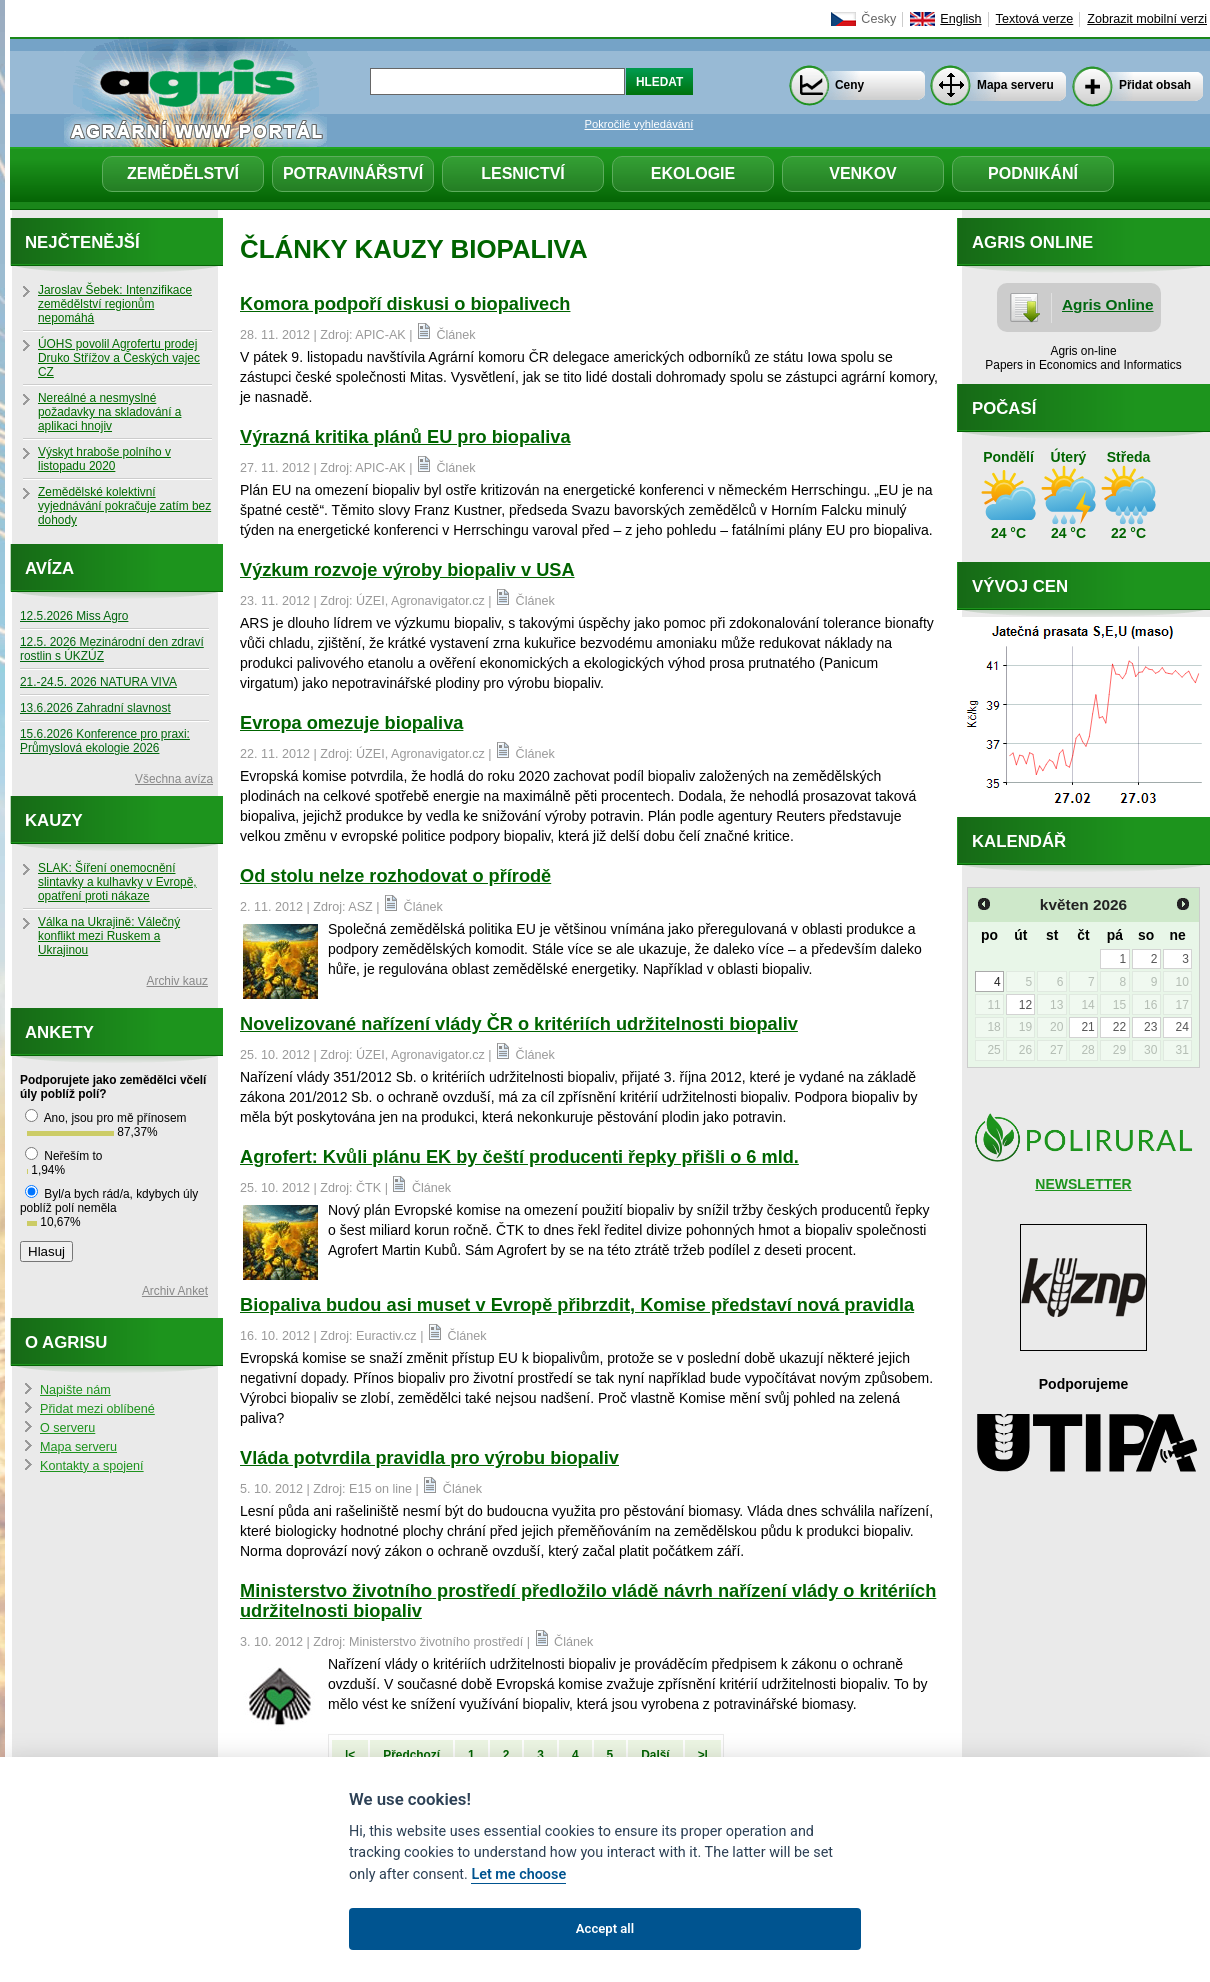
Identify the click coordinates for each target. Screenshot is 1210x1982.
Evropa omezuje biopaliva (351, 723)
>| (703, 1755)
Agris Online (1108, 304)
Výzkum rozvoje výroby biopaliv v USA (407, 570)
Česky (878, 19)
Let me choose (518, 1874)
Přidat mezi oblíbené (97, 1409)
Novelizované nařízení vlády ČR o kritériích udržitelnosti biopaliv (519, 1024)
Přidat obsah (1155, 85)
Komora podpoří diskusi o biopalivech (405, 304)
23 (1150, 1027)
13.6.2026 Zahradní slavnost (95, 708)
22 (1119, 1027)
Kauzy (54, 820)
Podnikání (1033, 173)
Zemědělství (183, 173)
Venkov (863, 173)
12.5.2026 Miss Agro (74, 616)
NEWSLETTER (1083, 1184)
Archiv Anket (175, 1291)
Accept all (605, 1928)
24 (1181, 1027)
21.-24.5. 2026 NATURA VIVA (98, 682)
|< (350, 1755)
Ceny (849, 85)
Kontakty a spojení (92, 1466)
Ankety (59, 1032)
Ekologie (693, 173)
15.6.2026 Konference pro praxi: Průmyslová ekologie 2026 (105, 741)
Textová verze (1035, 19)
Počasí (1004, 408)
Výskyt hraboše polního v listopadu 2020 (104, 459)
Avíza (49, 568)
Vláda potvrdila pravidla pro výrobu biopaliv (429, 1458)
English (960, 19)
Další (655, 1755)
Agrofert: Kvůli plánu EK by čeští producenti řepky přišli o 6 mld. (519, 1157)
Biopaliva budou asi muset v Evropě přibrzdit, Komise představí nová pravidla (577, 1305)
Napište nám (75, 1390)
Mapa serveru (1015, 85)
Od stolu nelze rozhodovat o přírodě (395, 876)
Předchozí (411, 1755)
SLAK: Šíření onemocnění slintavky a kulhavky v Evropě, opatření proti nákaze (117, 882)
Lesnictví (523, 173)
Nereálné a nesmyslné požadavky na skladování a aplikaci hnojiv (109, 412)
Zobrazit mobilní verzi (1147, 19)
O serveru (67, 1428)
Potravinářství (353, 173)
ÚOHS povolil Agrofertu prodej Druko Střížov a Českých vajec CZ (119, 358)
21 (1087, 1027)
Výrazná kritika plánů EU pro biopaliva (405, 437)
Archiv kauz (177, 981)
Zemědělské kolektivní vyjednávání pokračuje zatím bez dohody (124, 506)
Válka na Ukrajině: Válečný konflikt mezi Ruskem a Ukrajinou (109, 936)
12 (1025, 1005)
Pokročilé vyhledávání (639, 124)
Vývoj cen (1020, 586)
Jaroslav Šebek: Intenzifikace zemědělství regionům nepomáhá (115, 304)
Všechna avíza (174, 779)
